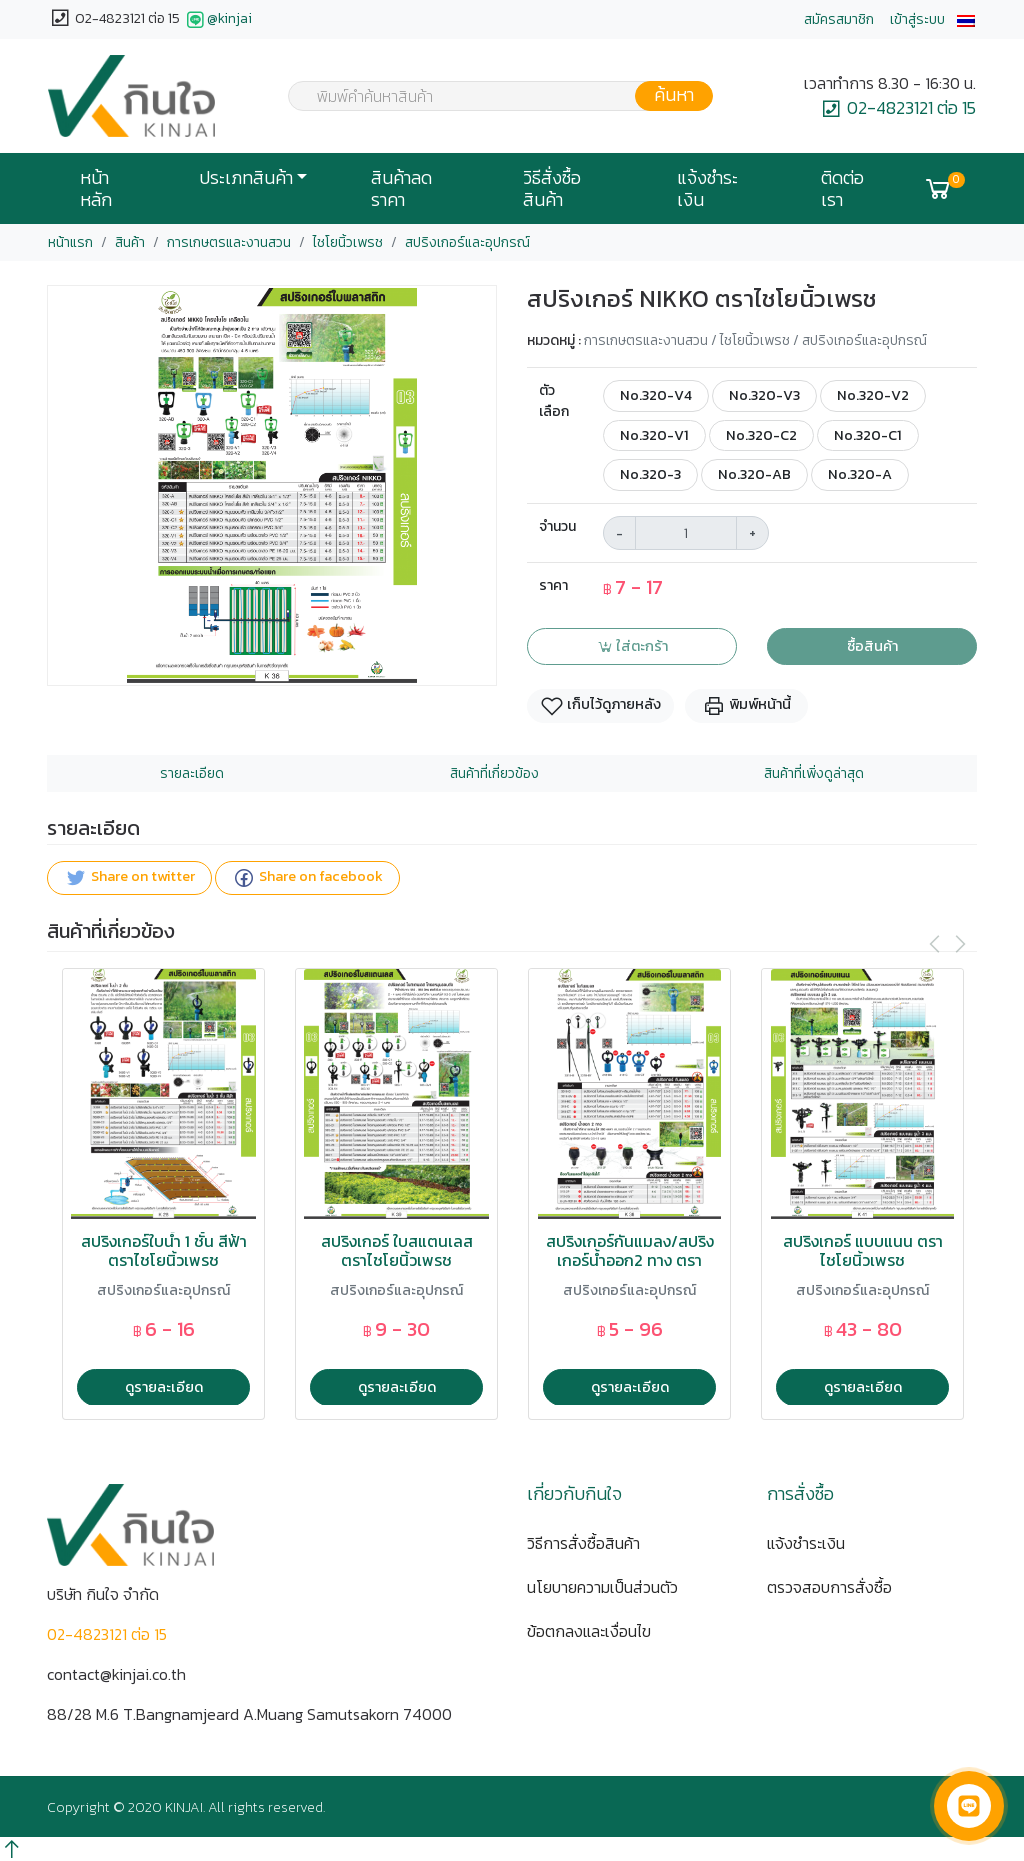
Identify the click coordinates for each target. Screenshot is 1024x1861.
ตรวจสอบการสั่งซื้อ (829, 1587)
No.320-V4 (656, 395)
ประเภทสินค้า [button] (246, 178)
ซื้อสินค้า (872, 646)
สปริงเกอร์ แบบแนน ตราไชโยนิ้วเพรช (863, 1251)
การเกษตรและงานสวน (229, 242)
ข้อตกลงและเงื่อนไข (589, 1631)
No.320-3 (650, 474)
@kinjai (217, 20)
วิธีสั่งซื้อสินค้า (552, 189)
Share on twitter (129, 877)
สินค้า (130, 242)
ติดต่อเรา (842, 189)
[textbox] (488, 98)
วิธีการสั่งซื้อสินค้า (583, 1543)
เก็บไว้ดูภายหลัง (600, 705)
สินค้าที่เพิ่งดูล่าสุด (814, 773)
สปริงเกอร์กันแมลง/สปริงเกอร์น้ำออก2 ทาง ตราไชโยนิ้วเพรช (630, 1261)
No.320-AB (754, 474)
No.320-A (860, 474)
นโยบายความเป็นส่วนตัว (602, 1587)
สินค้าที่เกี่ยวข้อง (494, 773)
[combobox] (488, 96)
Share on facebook (307, 877)
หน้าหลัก (96, 189)
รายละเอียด (192, 773)
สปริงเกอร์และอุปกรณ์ (467, 242)
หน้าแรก (70, 242)
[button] (966, 19)
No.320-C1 (868, 435)
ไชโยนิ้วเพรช (348, 242)
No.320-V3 (764, 395)
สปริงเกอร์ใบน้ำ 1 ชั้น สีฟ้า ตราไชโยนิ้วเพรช (164, 1251)
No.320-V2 (873, 395)
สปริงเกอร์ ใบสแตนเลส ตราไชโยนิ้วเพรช (397, 1251)
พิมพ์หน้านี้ (746, 705)
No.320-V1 (654, 435)
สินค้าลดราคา (401, 189)
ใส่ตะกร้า (632, 646)
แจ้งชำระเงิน (707, 189)
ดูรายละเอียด (164, 1387)
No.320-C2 (761, 435)
